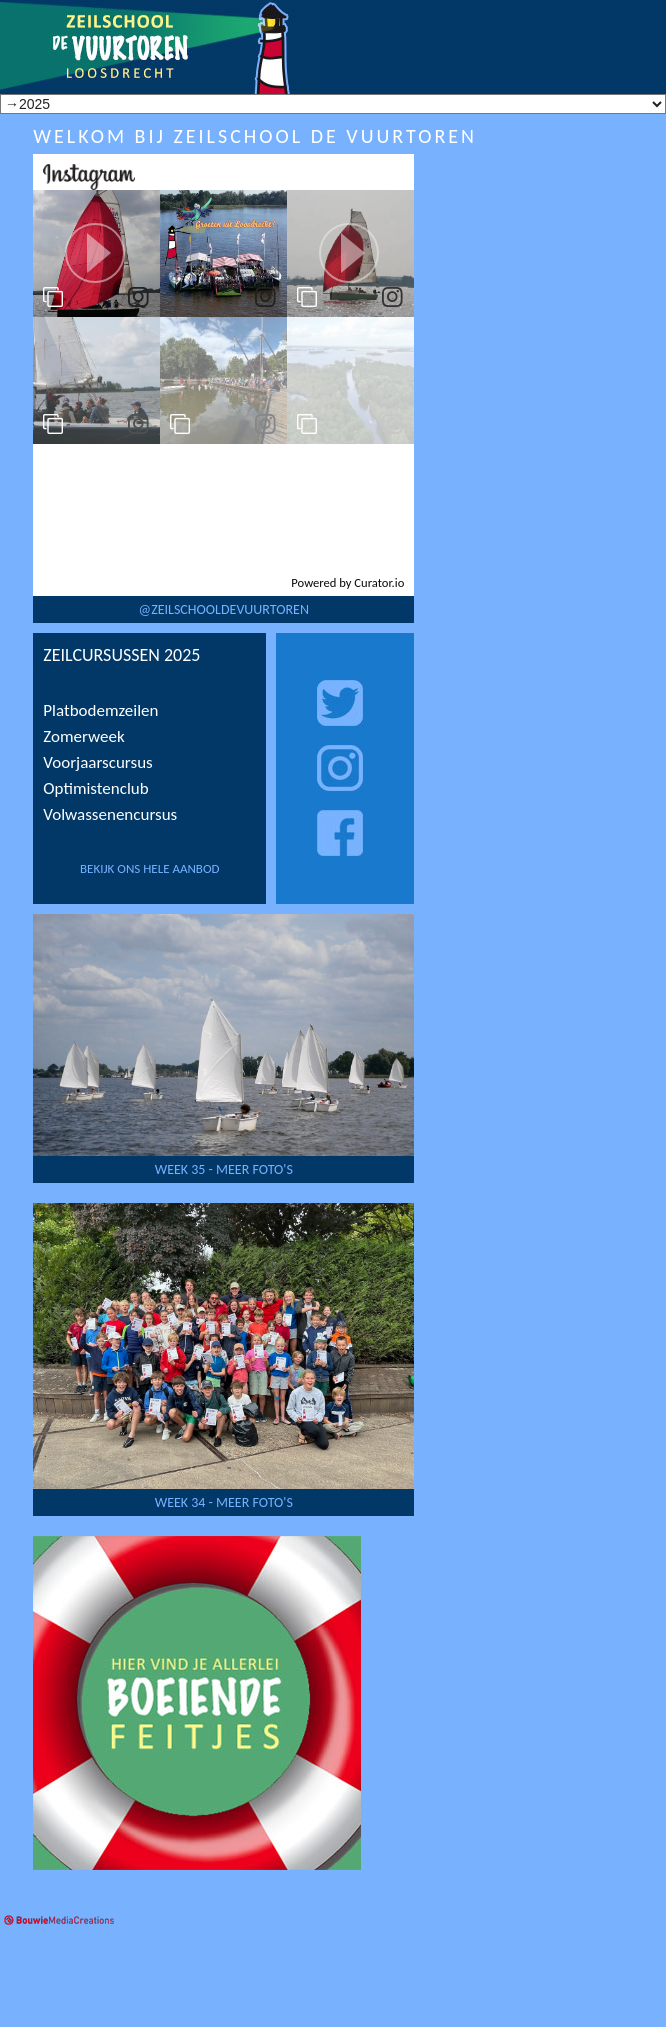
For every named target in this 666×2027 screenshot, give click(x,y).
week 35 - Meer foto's (224, 1169)
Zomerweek (83, 736)
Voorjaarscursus (97, 762)
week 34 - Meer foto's (224, 1502)
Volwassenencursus (110, 814)
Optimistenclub (95, 788)
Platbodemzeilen (100, 710)
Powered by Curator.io (347, 582)
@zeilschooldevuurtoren (224, 609)
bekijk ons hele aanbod (150, 868)
